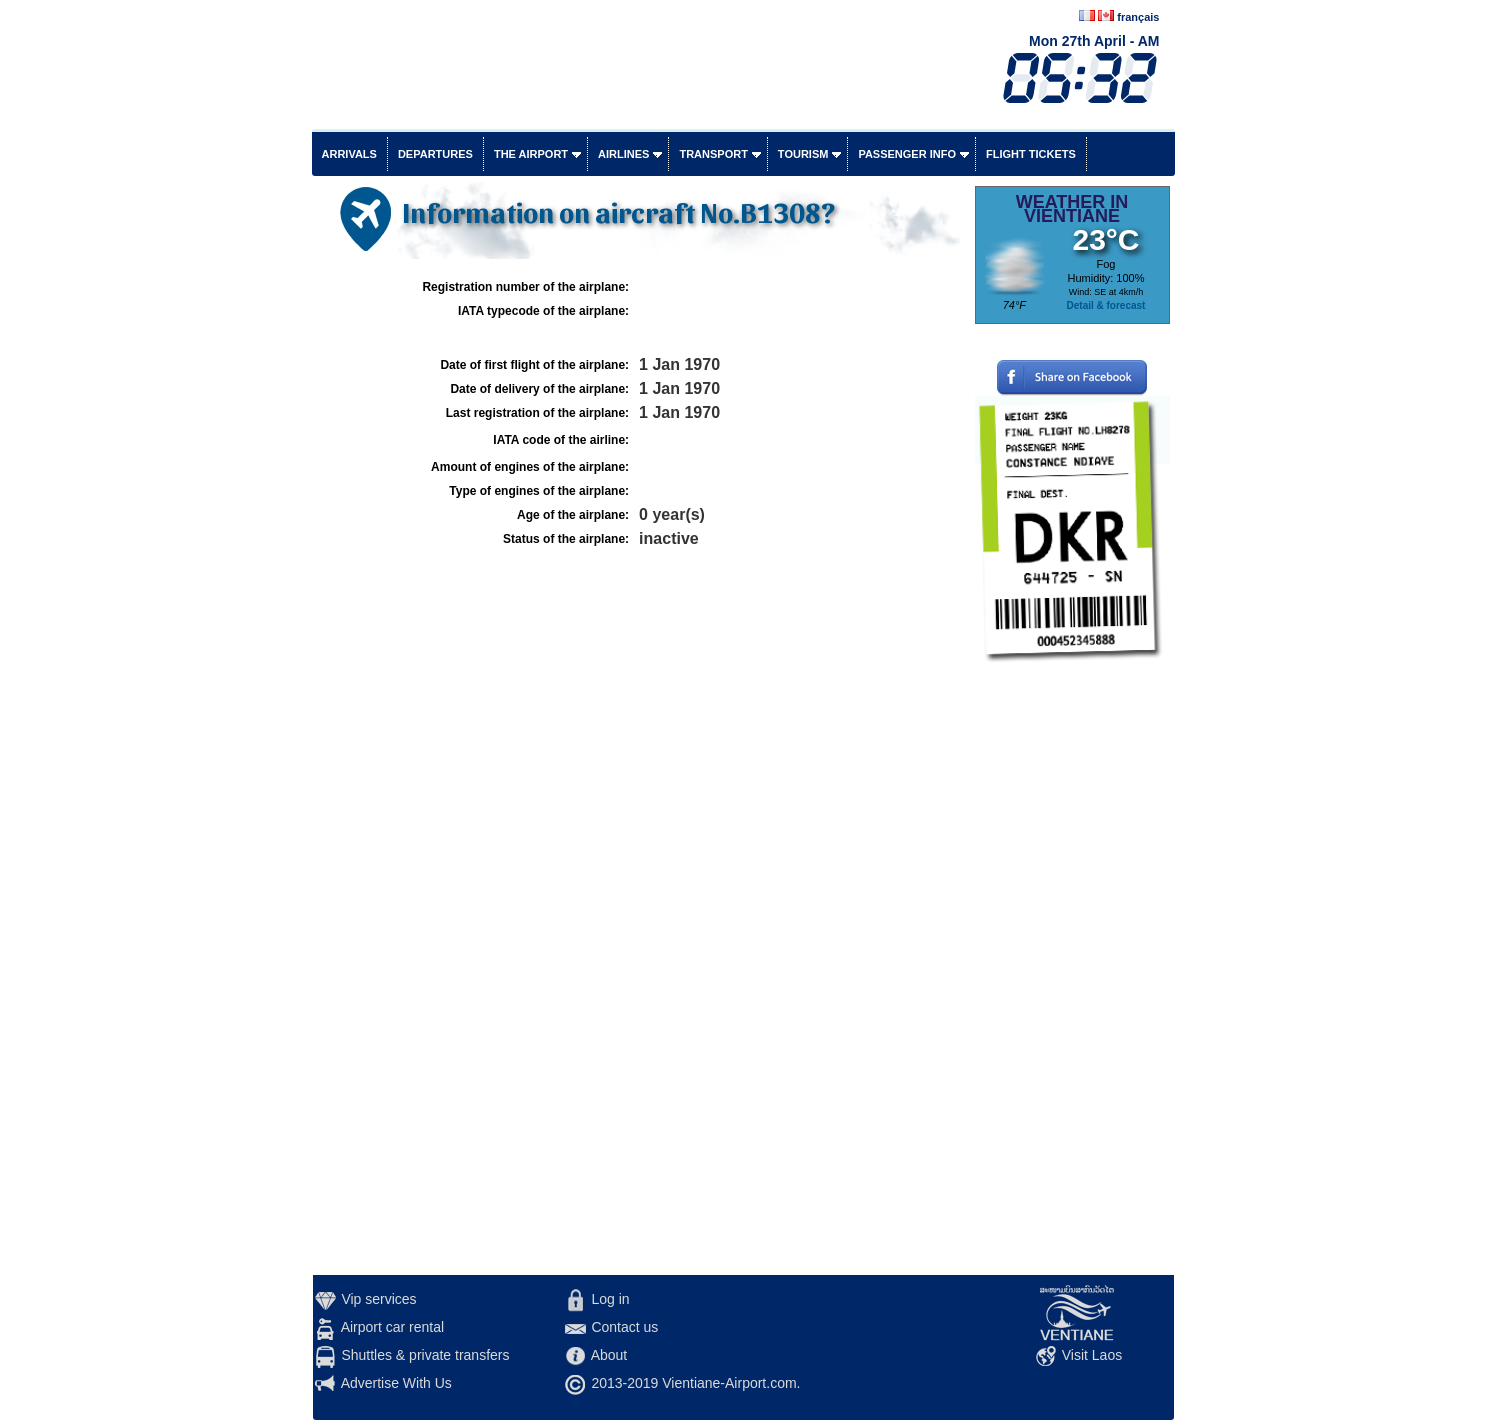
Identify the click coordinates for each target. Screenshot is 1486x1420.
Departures (435, 154)
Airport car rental (392, 1327)
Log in (610, 1299)
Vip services (378, 1299)
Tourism (803, 154)
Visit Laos (1092, 1355)
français (1138, 17)
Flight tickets (1031, 154)
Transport (713, 154)
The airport (531, 154)
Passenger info (907, 154)
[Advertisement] (1072, 975)
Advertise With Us (396, 1383)
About (609, 1355)
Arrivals (349, 154)
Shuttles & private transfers (425, 1355)
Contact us (624, 1327)
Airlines (623, 154)
